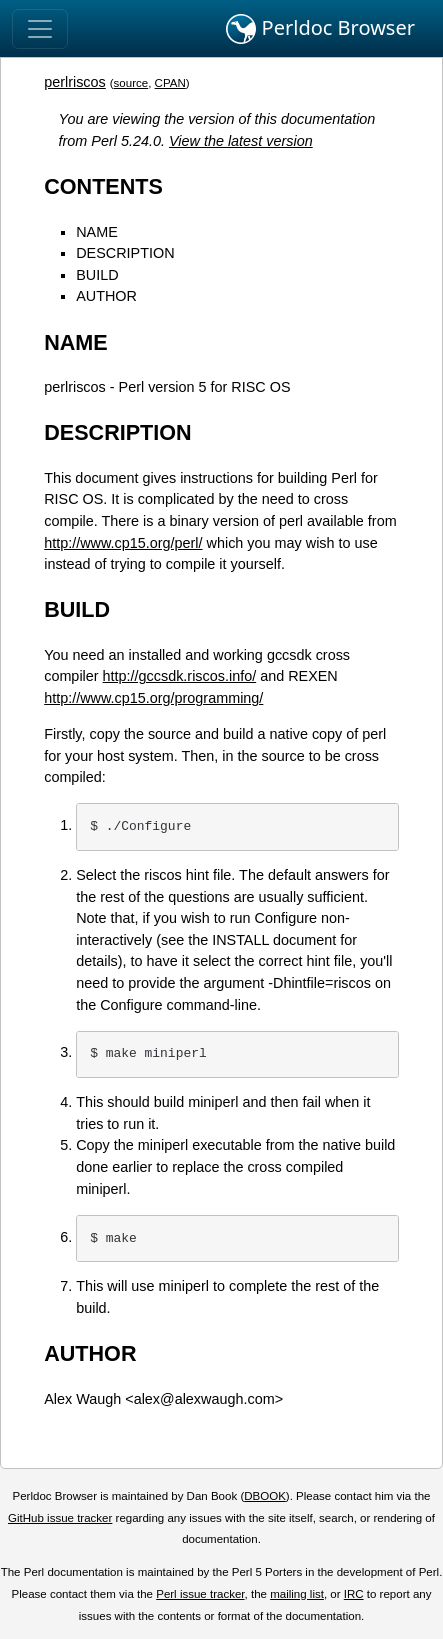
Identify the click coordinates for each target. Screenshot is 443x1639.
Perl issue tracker (200, 1594)
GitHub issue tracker (60, 1518)
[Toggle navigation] (40, 29)
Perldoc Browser (320, 29)
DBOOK (265, 1496)
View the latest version (241, 141)
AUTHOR (106, 296)
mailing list (297, 1594)
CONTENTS (103, 186)
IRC (354, 1594)
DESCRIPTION (125, 253)
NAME (97, 232)
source (131, 83)
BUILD (97, 275)
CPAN (170, 83)
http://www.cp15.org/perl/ (123, 543)
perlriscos (75, 82)
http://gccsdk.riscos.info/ (180, 676)
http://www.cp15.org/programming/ (153, 698)
